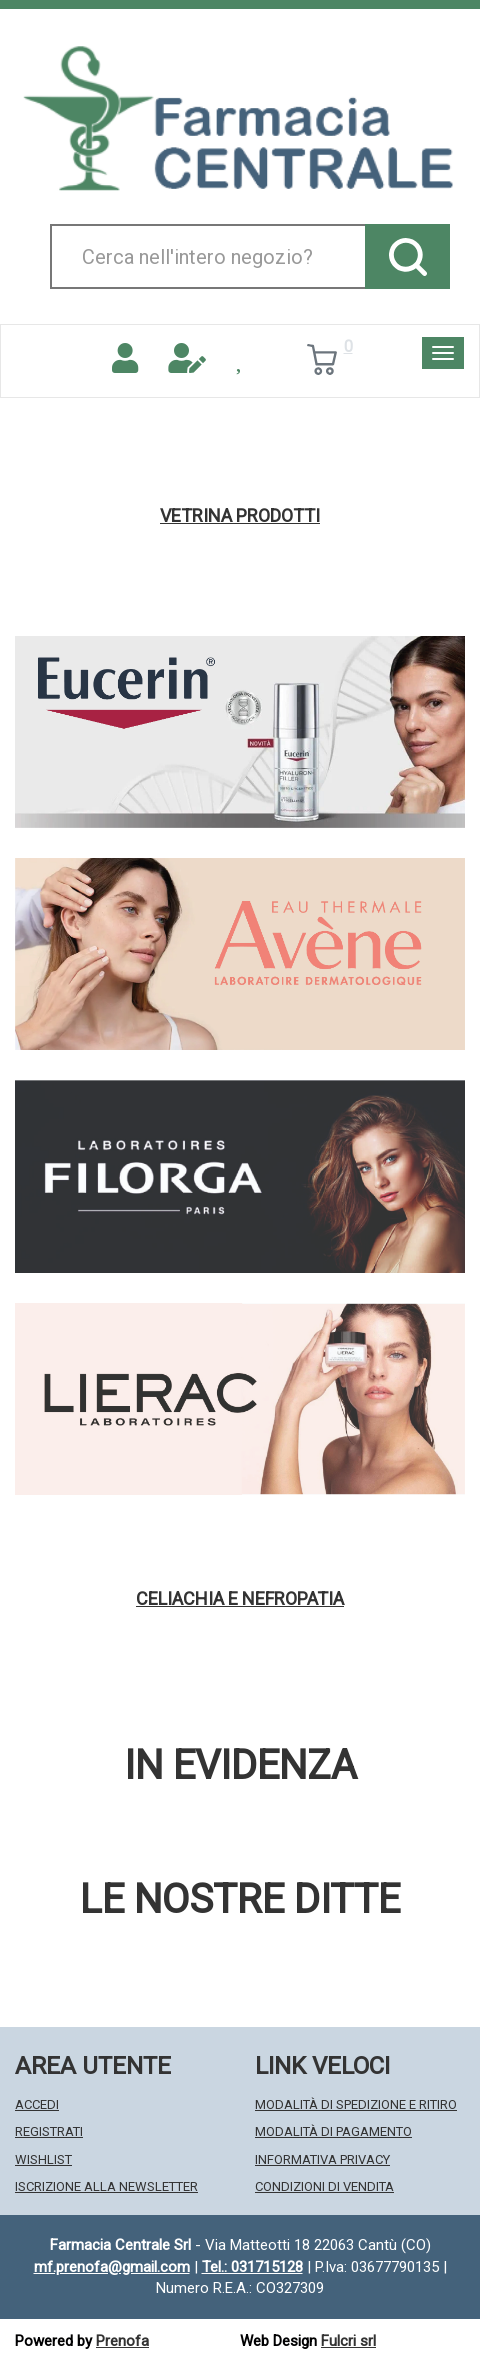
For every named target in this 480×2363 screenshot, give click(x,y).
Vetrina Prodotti (240, 516)
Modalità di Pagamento (333, 2131)
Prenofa (122, 2341)
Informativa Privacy (322, 2159)
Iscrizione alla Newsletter (106, 2186)
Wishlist (43, 2159)
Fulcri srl (348, 2341)
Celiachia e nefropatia (240, 1599)
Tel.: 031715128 (252, 2267)
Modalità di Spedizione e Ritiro (356, 2104)
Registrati (49, 2131)
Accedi (37, 2104)
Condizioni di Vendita (324, 2186)
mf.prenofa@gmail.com (112, 2267)
